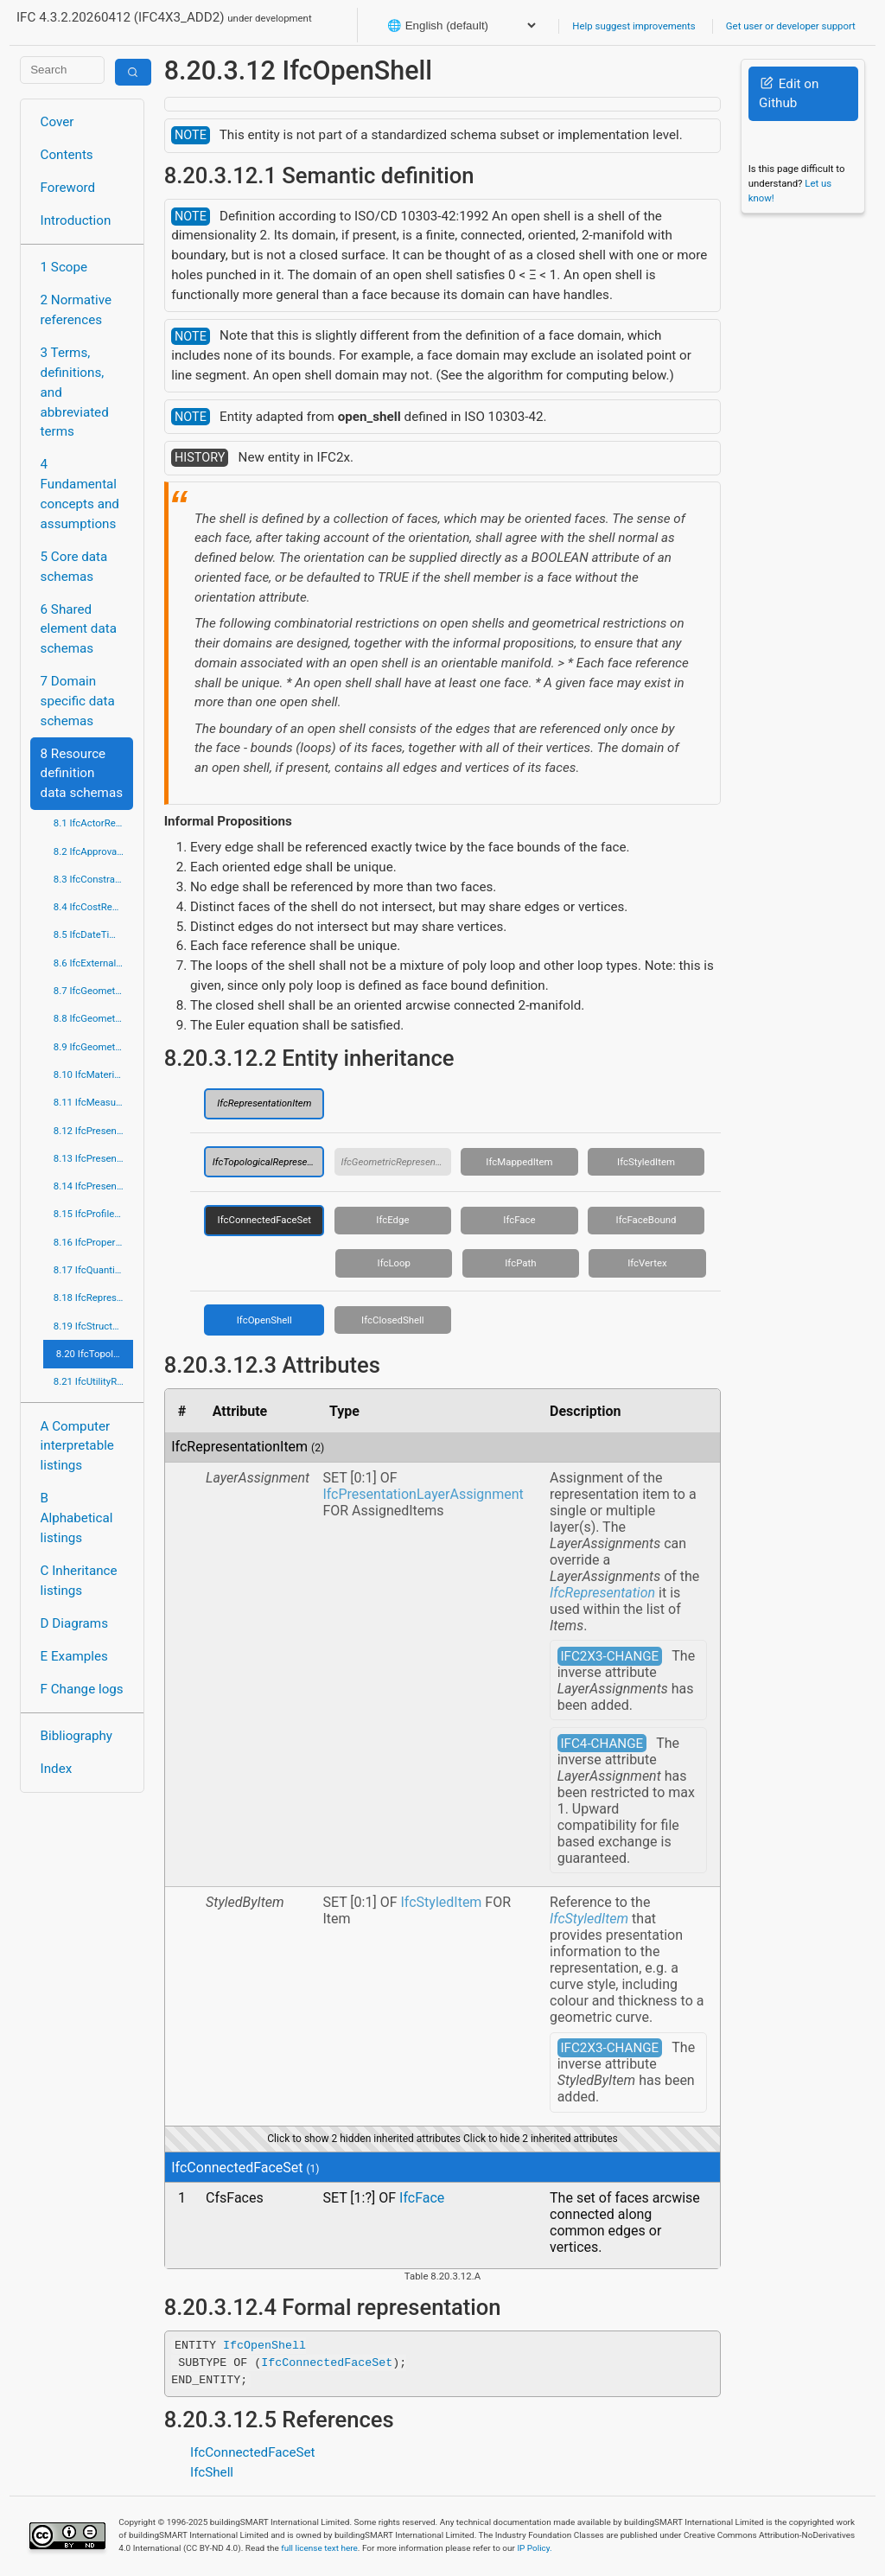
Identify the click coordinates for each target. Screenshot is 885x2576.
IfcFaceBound (646, 1220)
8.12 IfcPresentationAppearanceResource (94, 1131)
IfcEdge (392, 1220)
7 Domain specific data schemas (78, 701)
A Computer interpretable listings (77, 1446)
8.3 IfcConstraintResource (94, 879)
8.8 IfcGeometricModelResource (94, 1018)
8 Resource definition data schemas (82, 773)
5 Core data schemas (74, 566)
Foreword (68, 187)
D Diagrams (74, 1623)
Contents (67, 155)
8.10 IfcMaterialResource (94, 1074)
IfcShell (211, 2472)
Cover (57, 122)
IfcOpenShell (264, 1320)
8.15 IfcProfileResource (94, 1214)
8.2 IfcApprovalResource (94, 851)
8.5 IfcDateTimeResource (94, 934)
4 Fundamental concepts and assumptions (80, 493)
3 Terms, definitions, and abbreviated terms (75, 392)
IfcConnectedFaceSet (264, 1220)
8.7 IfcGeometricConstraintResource (94, 991)
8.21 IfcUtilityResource (94, 1381)
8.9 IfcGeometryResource (94, 1047)
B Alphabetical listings (77, 1518)
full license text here (319, 2548)
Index (57, 1768)
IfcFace (519, 1220)
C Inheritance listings (79, 1580)
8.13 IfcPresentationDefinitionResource (94, 1158)
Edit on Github (788, 94)
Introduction (76, 220)
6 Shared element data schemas (79, 629)
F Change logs (82, 1689)
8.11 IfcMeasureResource (94, 1102)
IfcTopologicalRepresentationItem (269, 1162)
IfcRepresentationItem (264, 1103)
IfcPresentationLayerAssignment (422, 1494)
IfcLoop (394, 1263)
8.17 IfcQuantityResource (94, 1270)
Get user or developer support (791, 26)
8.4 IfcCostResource (94, 907)
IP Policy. (534, 2548)
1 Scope (64, 267)
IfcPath (520, 1263)
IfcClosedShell (392, 1320)
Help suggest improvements (633, 26)
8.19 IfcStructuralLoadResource (94, 1326)
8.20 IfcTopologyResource (95, 1354)
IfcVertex (647, 1263)
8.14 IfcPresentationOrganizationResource (94, 1186)
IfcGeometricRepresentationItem (396, 1162)
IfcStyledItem (646, 1162)
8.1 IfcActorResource (94, 823)
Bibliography (76, 1736)
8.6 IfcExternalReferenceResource (94, 963)
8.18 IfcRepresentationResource (94, 1297)
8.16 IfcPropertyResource (94, 1242)
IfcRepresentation (602, 1592)
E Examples (74, 1656)
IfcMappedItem (519, 1162)
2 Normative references (76, 310)
